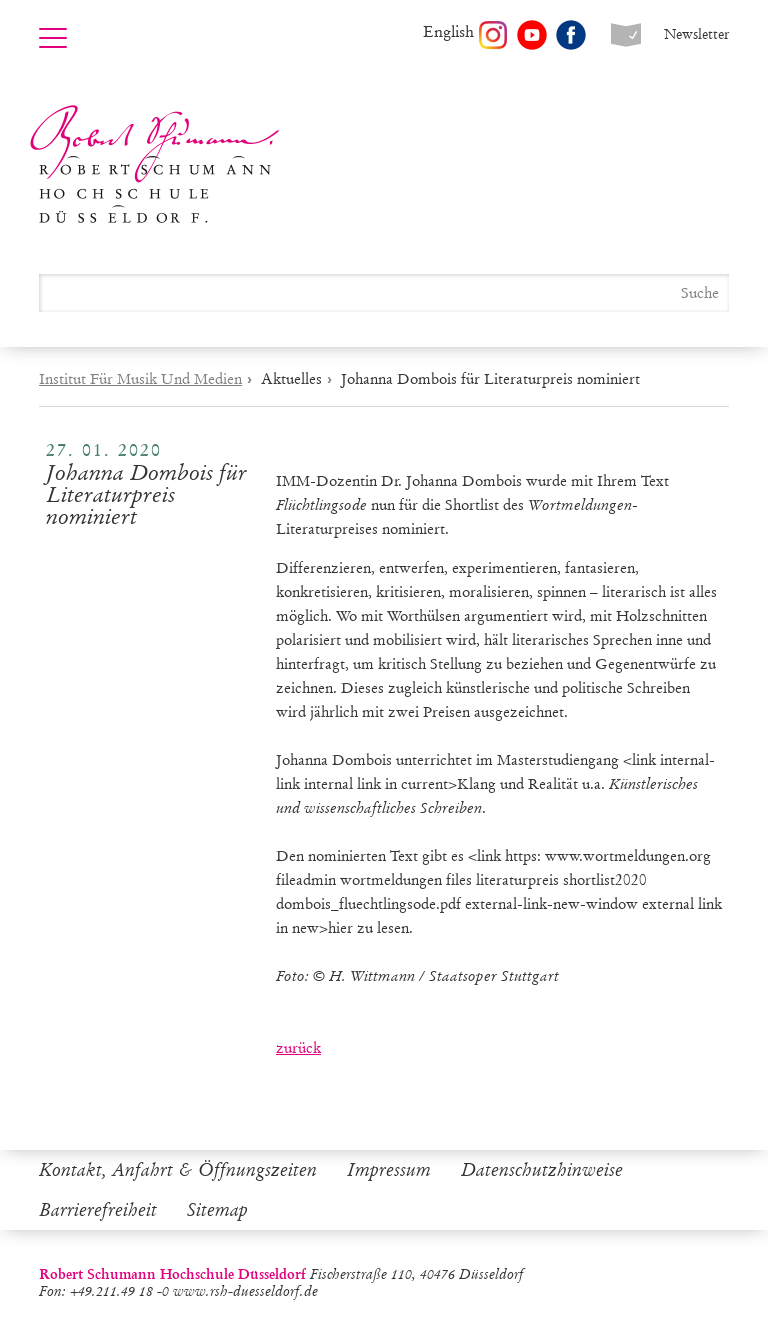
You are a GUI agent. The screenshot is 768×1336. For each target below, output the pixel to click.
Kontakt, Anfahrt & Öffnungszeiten (178, 1170)
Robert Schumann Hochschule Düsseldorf (155, 164)
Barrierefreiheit (98, 1210)
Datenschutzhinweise (542, 1170)
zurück (298, 1048)
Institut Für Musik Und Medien (140, 379)
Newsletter (696, 34)
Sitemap (217, 1210)
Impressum (389, 1170)
